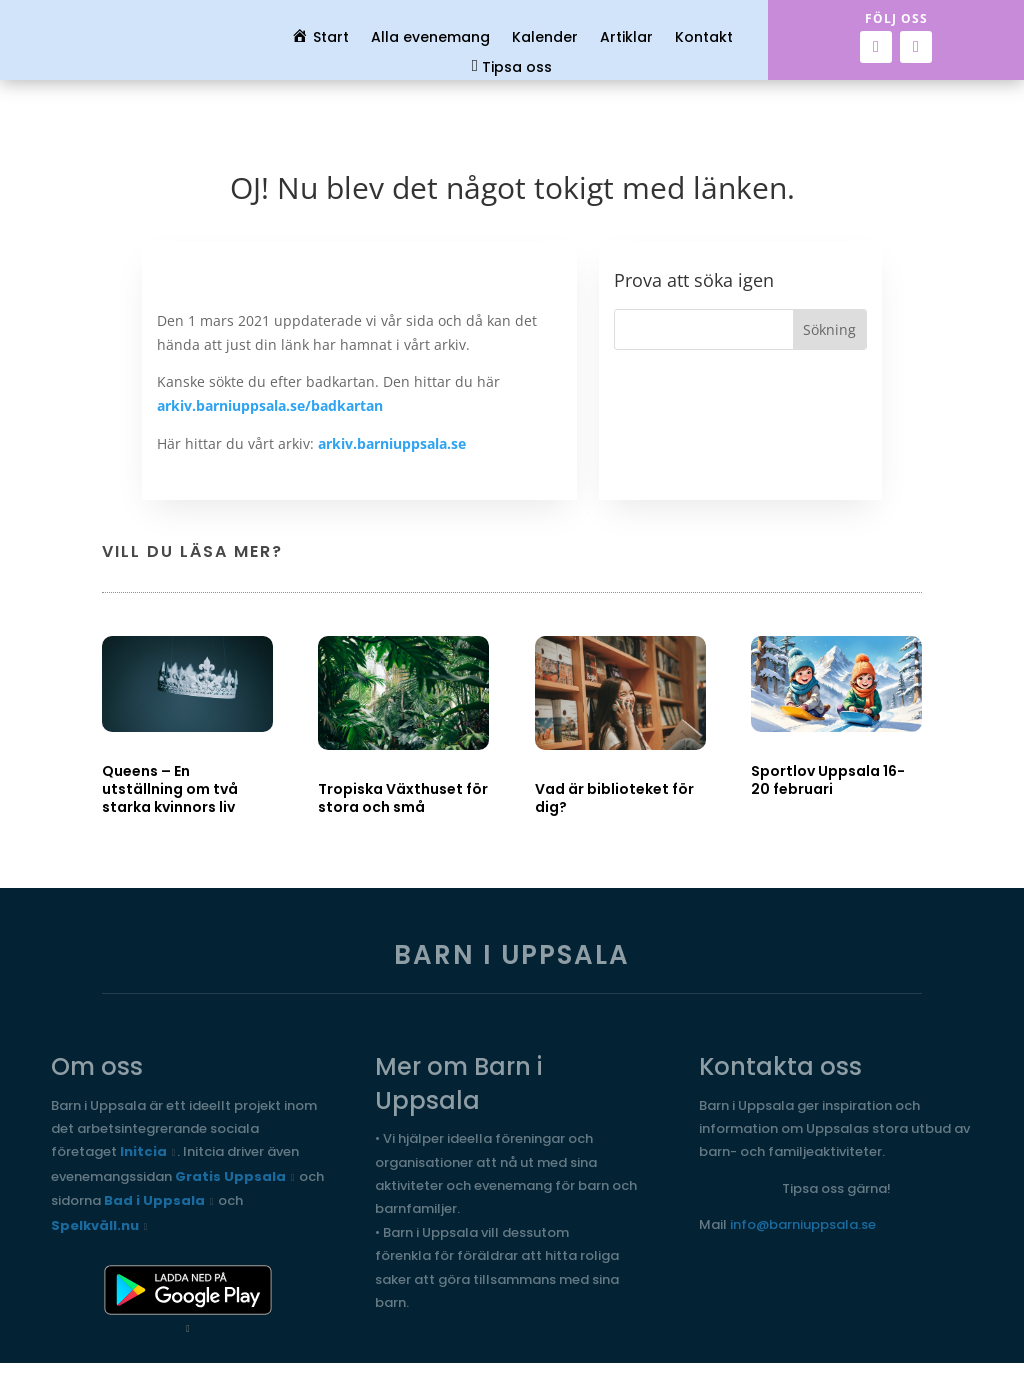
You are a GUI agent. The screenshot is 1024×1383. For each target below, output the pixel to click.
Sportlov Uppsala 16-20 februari (828, 780)
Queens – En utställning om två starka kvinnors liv (170, 789)
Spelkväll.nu (95, 1225)
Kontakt (704, 38)
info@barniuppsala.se (803, 1224)
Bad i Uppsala (154, 1200)
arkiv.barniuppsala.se (392, 443)
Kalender (545, 38)
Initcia (143, 1151)
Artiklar (626, 38)
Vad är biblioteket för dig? (614, 798)
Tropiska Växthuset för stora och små (403, 798)
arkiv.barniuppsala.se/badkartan (270, 405)
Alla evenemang (430, 38)
